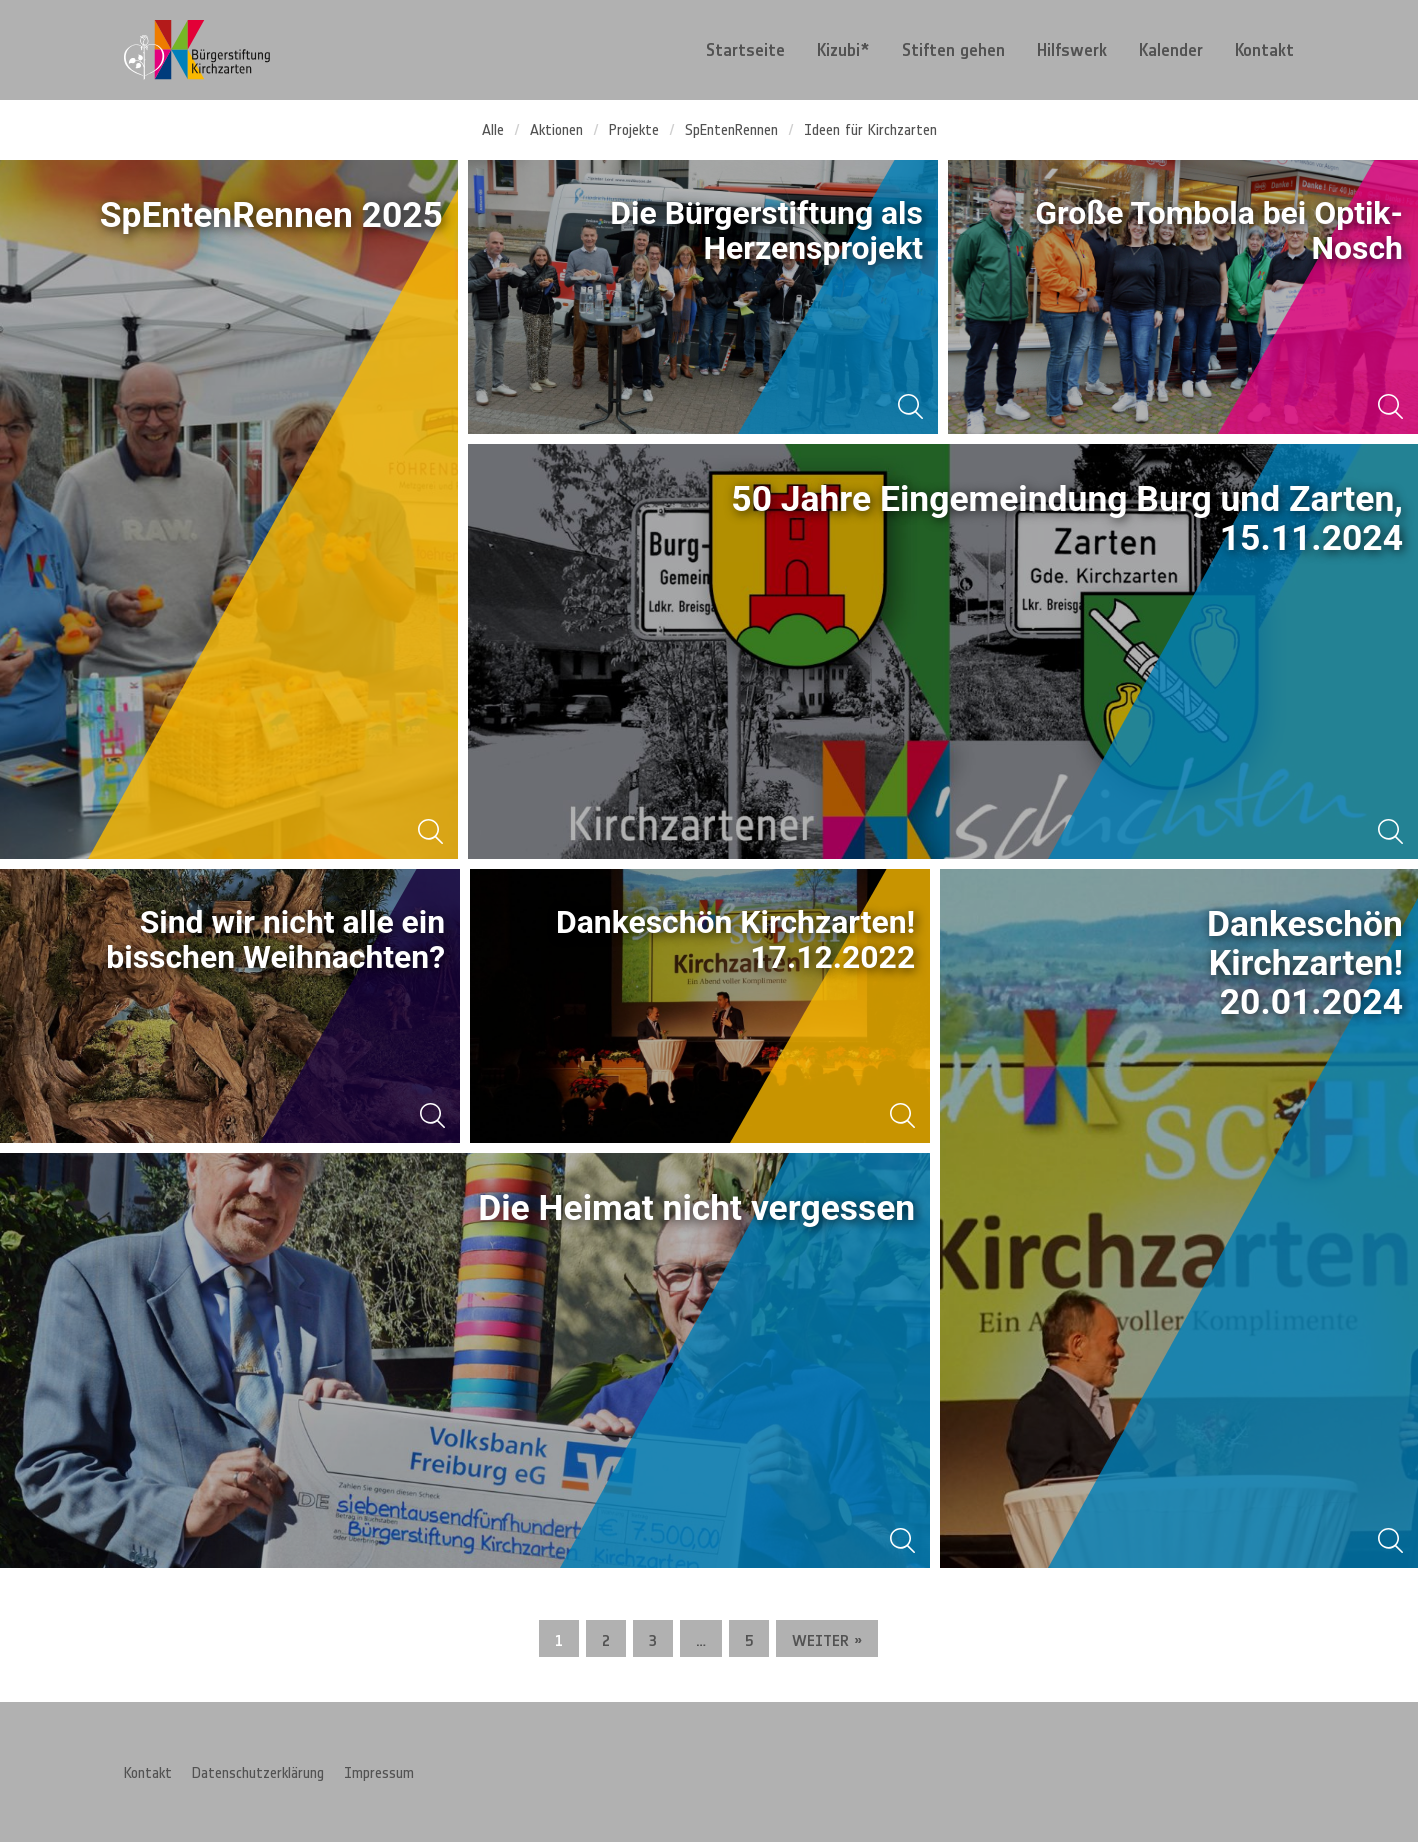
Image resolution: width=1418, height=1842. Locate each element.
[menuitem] (745, 50)
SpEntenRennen (731, 129)
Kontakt (1264, 50)
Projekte (634, 129)
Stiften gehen (953, 50)
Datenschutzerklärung (258, 1772)
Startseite (745, 50)
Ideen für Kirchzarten (870, 129)
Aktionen (556, 129)
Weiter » (827, 1640)
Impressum (379, 1772)
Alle (493, 129)
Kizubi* (843, 50)
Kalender (1171, 50)
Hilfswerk (1072, 50)
